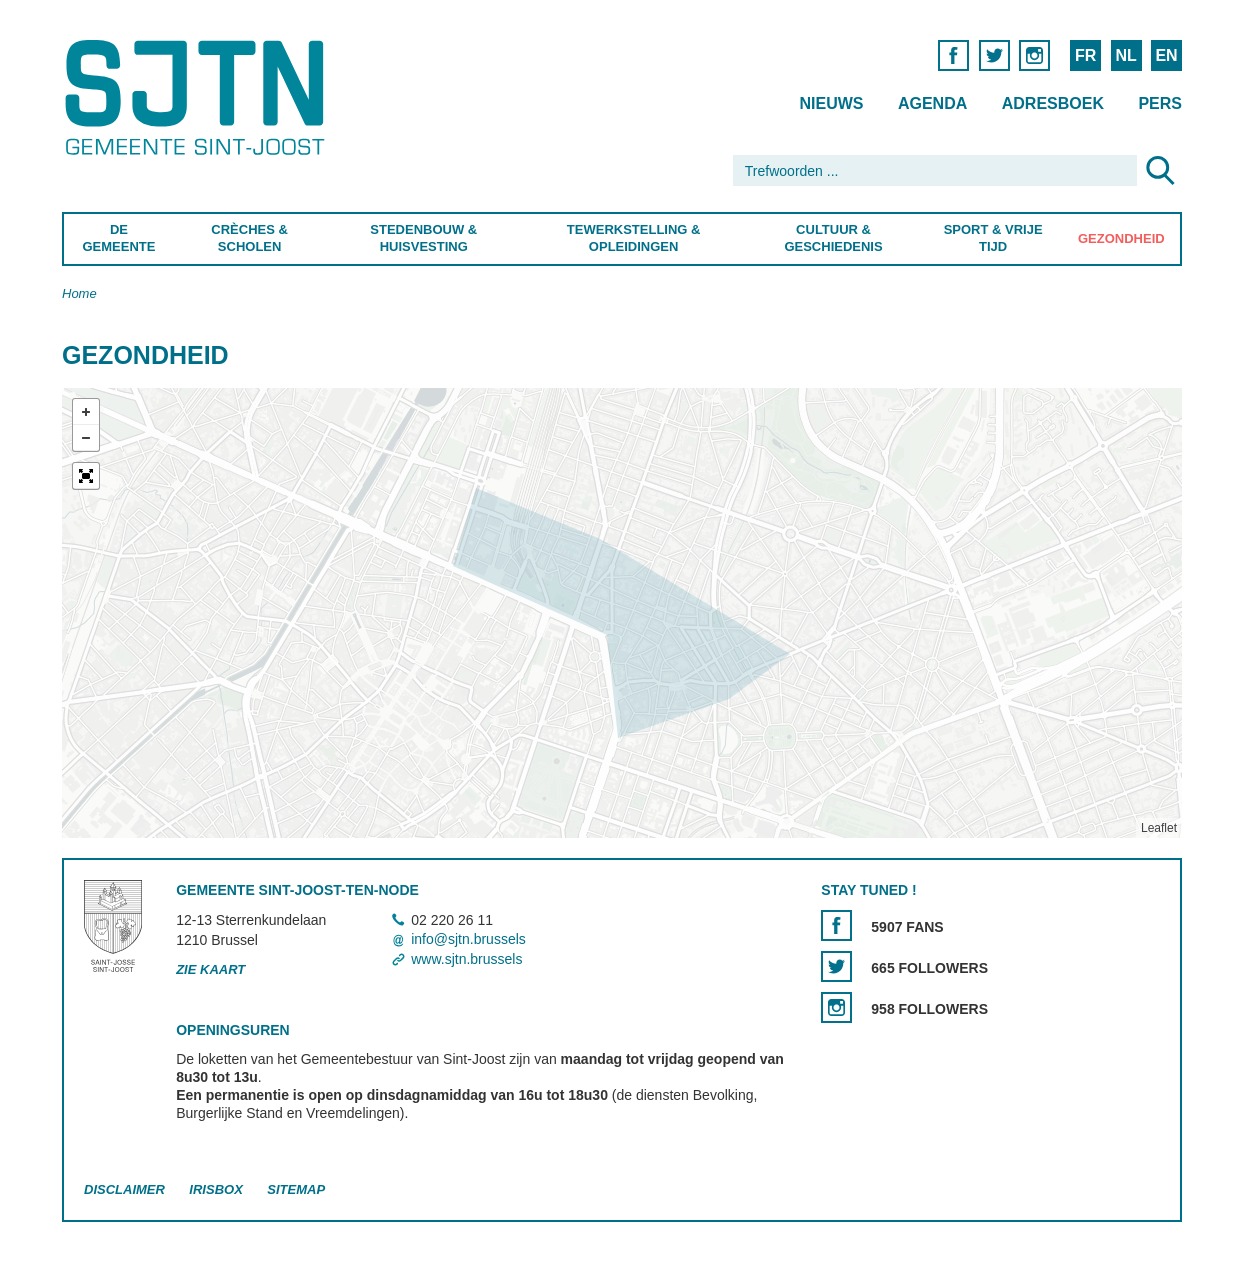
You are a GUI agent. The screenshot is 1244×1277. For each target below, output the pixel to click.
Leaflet (1159, 828)
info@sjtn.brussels (468, 940)
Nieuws (831, 103)
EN (1166, 55)
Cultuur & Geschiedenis (833, 238)
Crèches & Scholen (249, 238)
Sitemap (296, 1189)
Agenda (932, 103)
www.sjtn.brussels (466, 959)
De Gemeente (118, 238)
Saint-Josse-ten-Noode (198, 97)
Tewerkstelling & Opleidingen (633, 238)
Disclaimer (124, 1189)
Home (79, 293)
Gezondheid (1121, 238)
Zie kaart (210, 969)
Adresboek (1053, 103)
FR (1085, 55)
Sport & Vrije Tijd (993, 238)
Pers (1160, 103)
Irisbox (215, 1189)
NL (1125, 55)
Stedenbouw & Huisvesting (423, 238)
